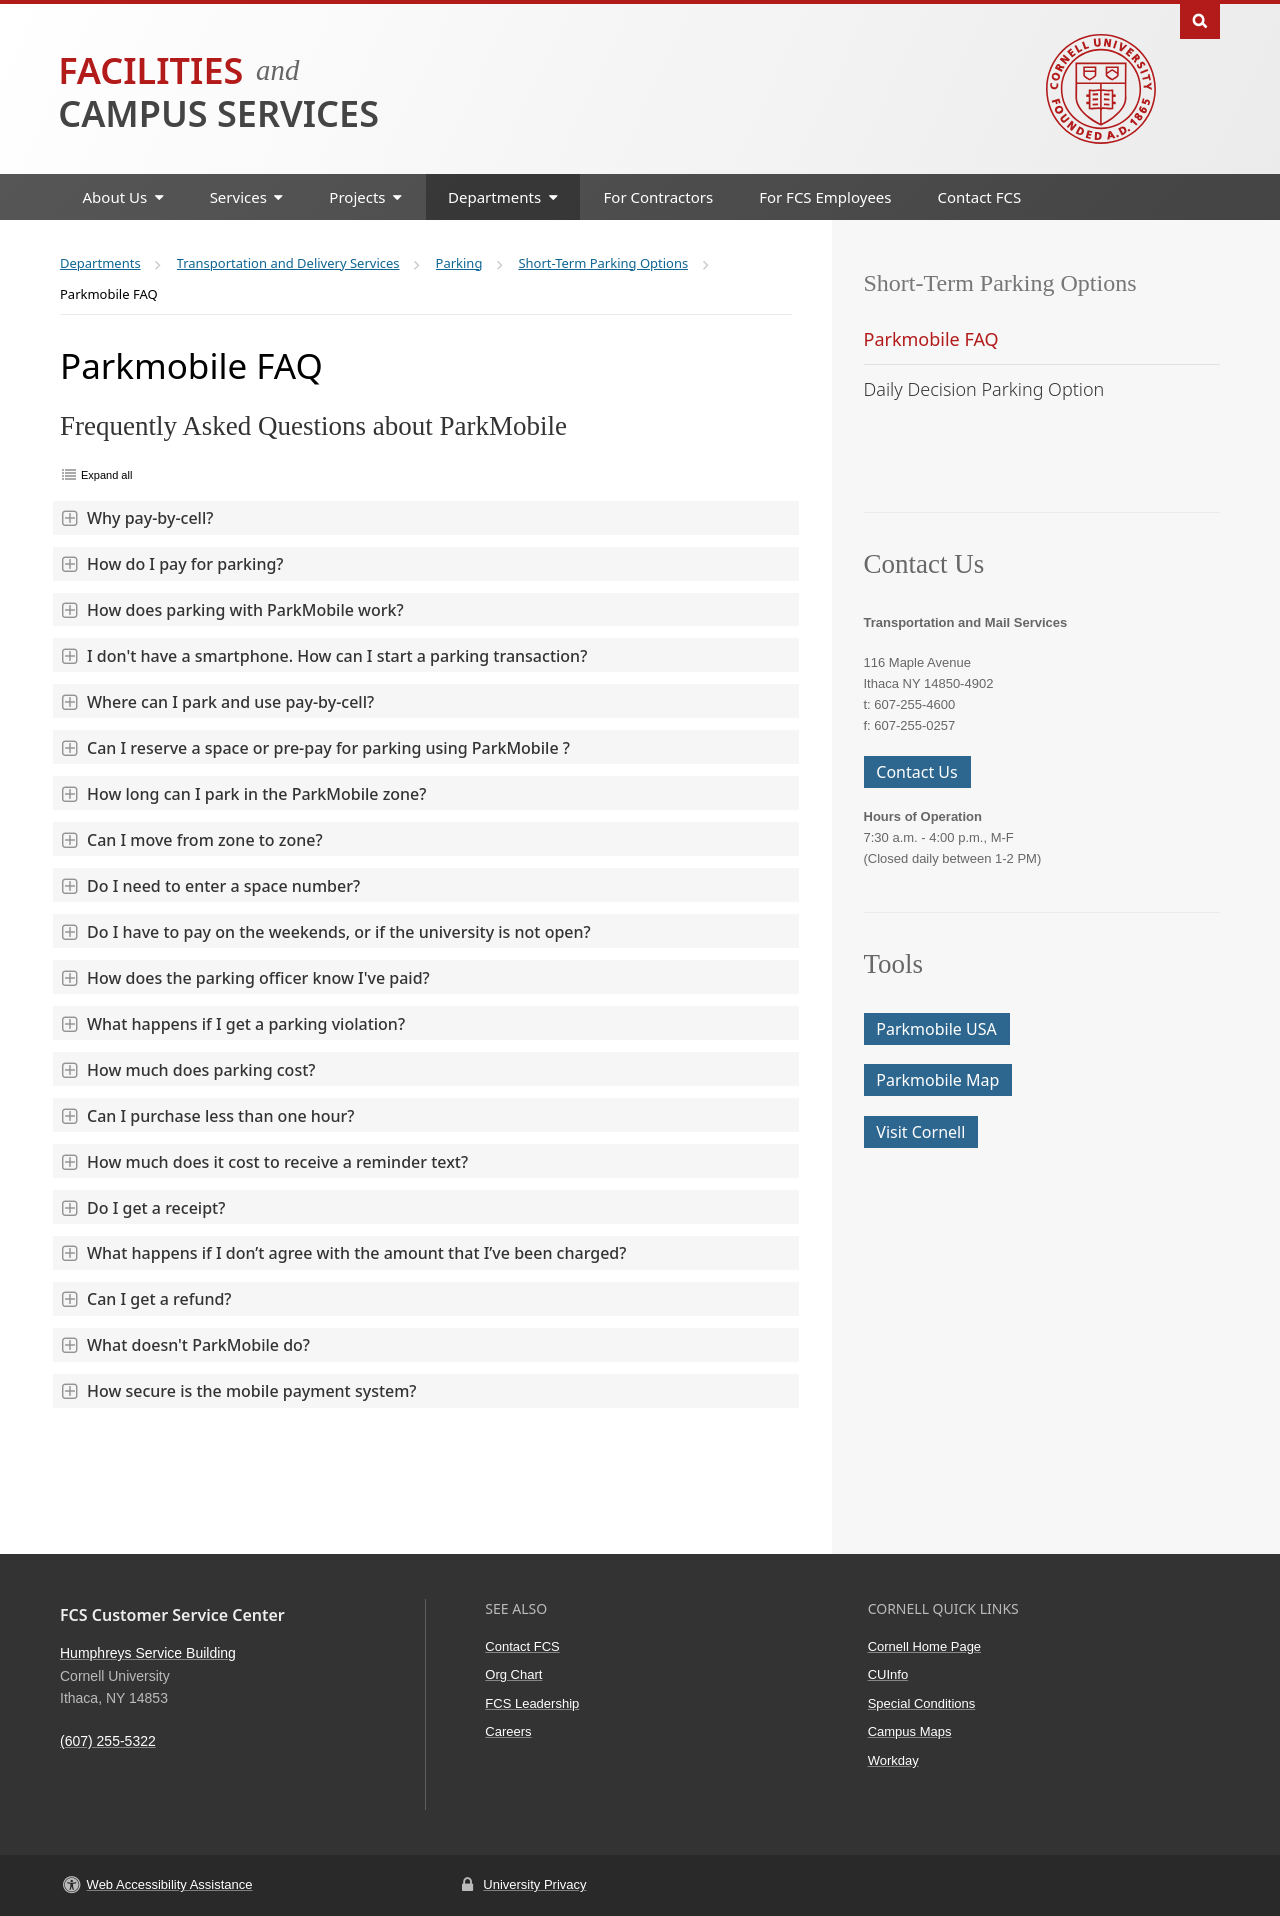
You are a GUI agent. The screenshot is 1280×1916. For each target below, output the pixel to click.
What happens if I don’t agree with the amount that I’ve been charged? (343, 1253)
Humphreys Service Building (148, 1653)
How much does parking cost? (187, 1070)
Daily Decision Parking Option (984, 389)
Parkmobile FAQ (931, 339)
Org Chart (513, 1674)
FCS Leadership (532, 1703)
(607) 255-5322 (108, 1741)
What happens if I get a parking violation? (232, 1024)
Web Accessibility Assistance (170, 1884)
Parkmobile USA (936, 1029)
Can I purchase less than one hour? (207, 1116)
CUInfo (888, 1674)
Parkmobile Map (937, 1080)
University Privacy (534, 1884)
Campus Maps (910, 1731)
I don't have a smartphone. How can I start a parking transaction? (323, 656)
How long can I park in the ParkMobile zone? (243, 794)
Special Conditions (922, 1703)
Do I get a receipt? (142, 1208)
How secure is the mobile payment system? (238, 1391)
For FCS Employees (825, 197)
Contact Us (916, 772)
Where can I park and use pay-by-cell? (217, 702)
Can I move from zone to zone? (191, 840)
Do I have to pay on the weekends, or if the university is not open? (325, 932)
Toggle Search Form (1200, 19)
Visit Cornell (920, 1132)
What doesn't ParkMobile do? (185, 1345)
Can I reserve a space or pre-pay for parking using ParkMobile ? (315, 748)
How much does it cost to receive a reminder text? (264, 1162)
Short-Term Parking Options (1000, 283)
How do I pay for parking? (171, 564)
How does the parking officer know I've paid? (245, 978)
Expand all (106, 475)
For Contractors (659, 197)
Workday (893, 1760)
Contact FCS (980, 197)
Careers (508, 1731)
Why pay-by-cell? (136, 518)
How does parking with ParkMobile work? (232, 610)
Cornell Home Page (924, 1646)
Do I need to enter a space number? (210, 886)
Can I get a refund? (146, 1299)
